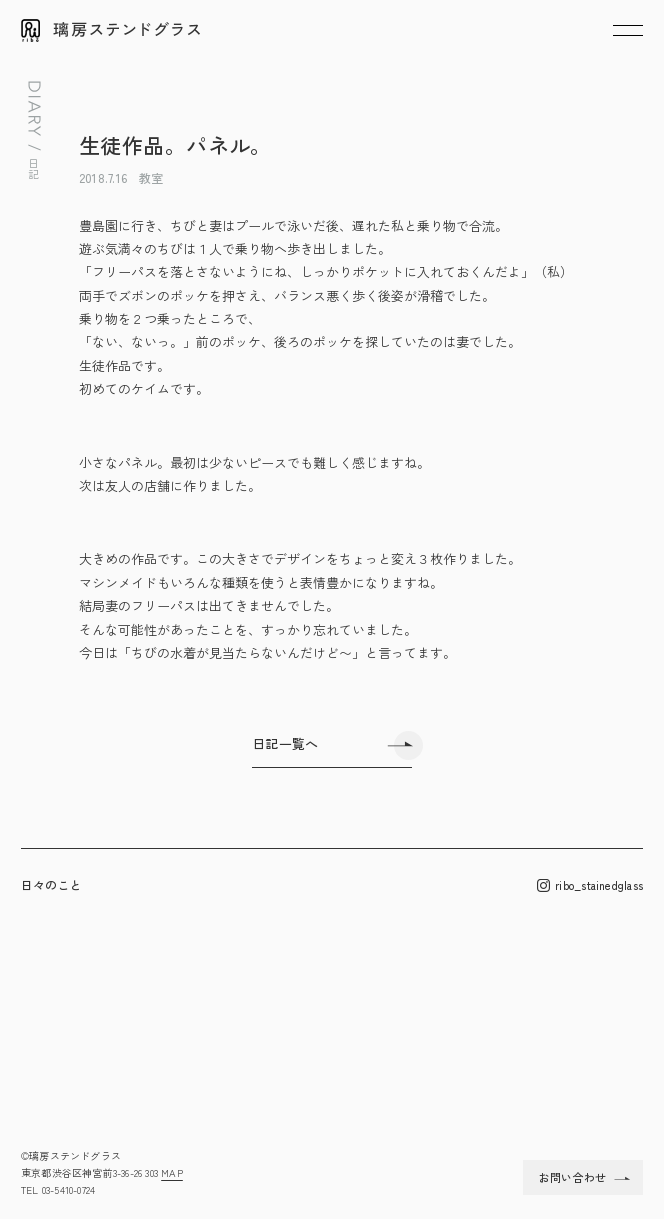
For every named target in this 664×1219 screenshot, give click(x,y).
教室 (151, 177)
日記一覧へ (285, 743)
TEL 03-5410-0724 (58, 1189)
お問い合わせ (572, 1177)
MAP (172, 1172)
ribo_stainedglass (590, 885)
